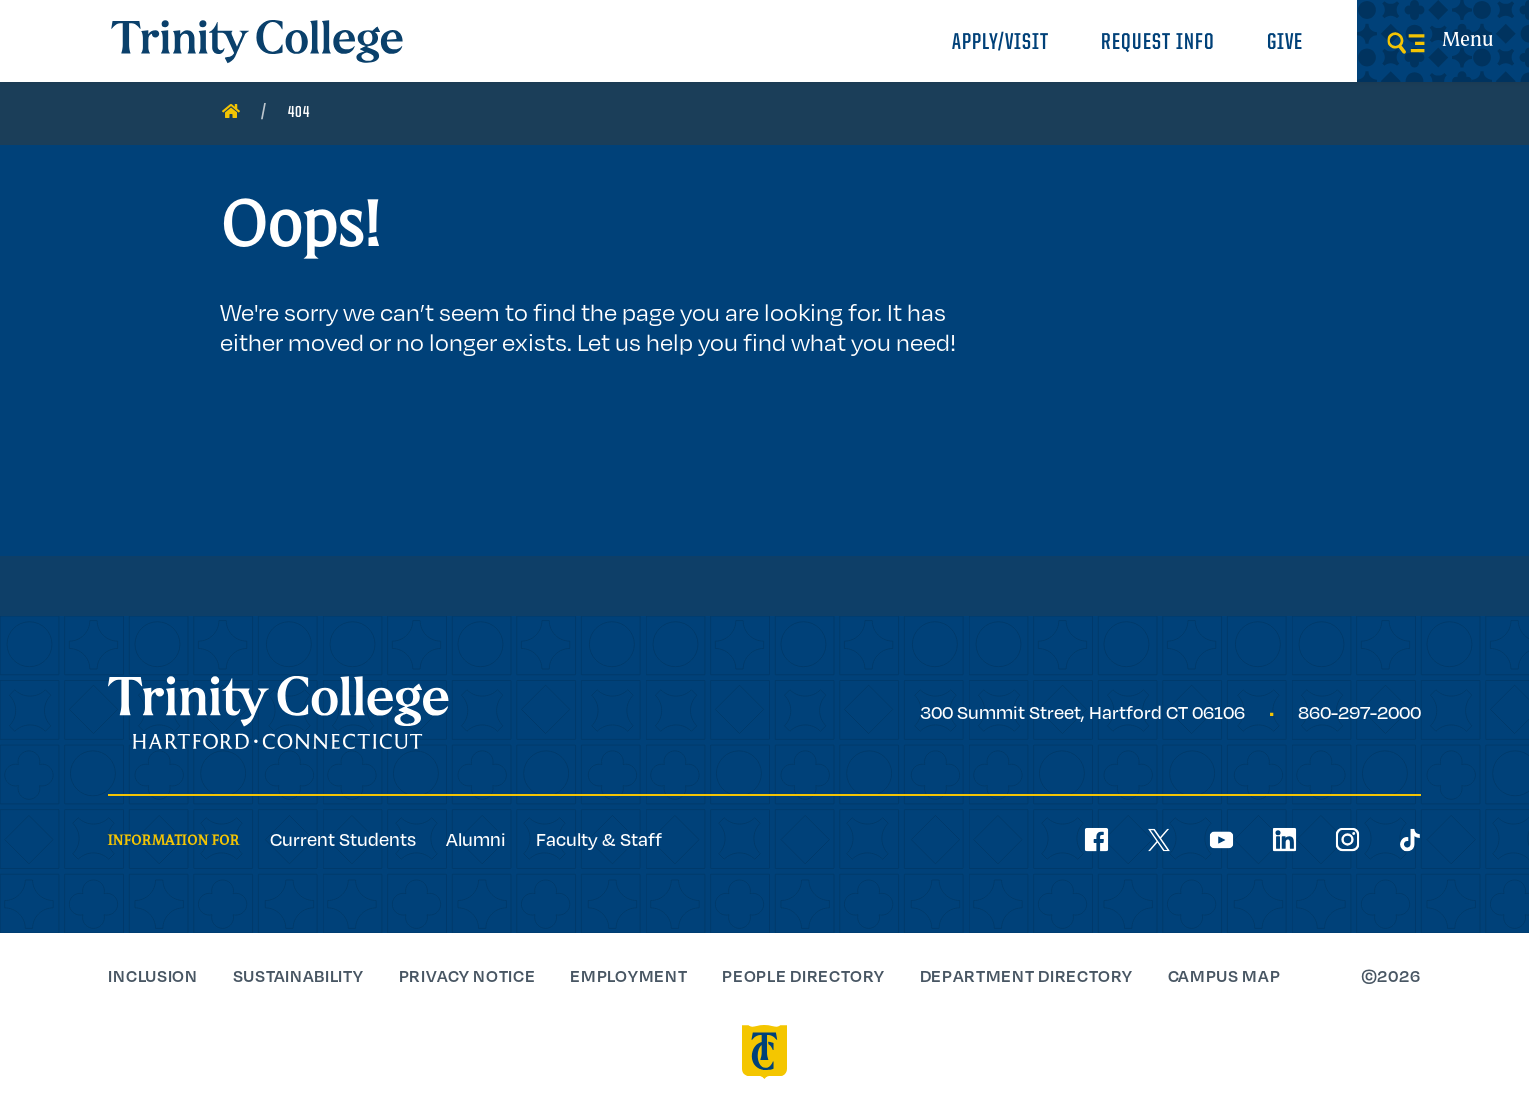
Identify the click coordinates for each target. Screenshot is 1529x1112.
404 (299, 113)
